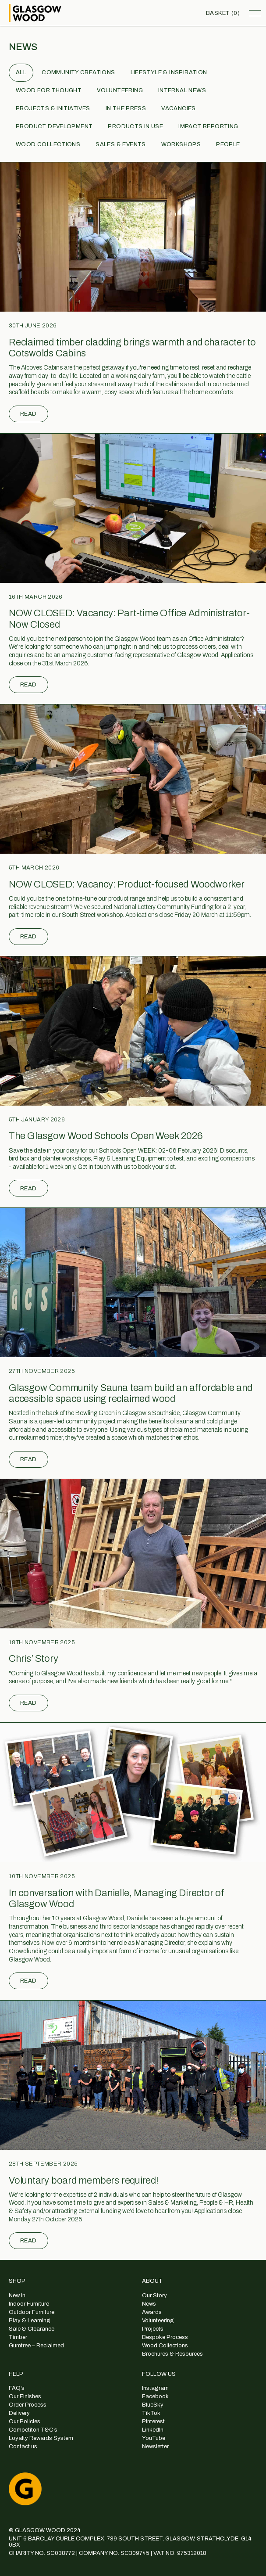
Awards (152, 2312)
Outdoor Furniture (31, 2312)
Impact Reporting (208, 126)
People (228, 144)
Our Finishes (25, 2396)
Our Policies (24, 2421)
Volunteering (120, 90)
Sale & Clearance (31, 2329)
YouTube (153, 2438)
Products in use (135, 126)
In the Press (126, 108)
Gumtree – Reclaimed (36, 2345)
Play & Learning (29, 2320)
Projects (152, 2329)
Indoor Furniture (29, 2304)
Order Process (27, 2405)
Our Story (154, 2295)
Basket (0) (223, 13)
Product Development (54, 126)
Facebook (155, 2396)
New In (17, 2295)
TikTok (151, 2413)
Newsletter (155, 2446)
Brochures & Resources (172, 2354)
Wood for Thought (49, 90)
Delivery (19, 2413)
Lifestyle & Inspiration (169, 72)
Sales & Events (120, 144)
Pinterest (153, 2421)
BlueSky (152, 2405)
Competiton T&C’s (33, 2430)
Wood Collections (48, 144)
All (21, 72)
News (149, 2304)
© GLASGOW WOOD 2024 (45, 2530)
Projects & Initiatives (53, 108)
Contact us (23, 2446)
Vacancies (178, 108)
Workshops (181, 144)
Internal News (182, 90)
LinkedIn (152, 2430)
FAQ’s (17, 2388)
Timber (18, 2337)
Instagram (155, 2388)
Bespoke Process (165, 2337)
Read (28, 414)
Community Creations (78, 72)
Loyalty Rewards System (41, 2438)
